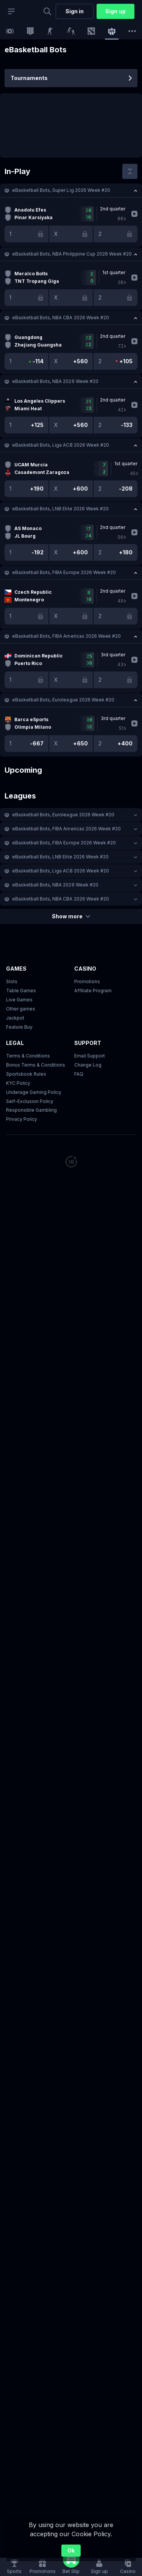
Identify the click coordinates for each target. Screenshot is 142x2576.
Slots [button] (11, 981)
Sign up (115, 11)
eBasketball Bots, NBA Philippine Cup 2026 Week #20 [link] (72, 254)
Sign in (75, 11)
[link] (10, 31)
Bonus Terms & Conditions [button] (35, 1065)
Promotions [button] (87, 981)
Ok (71, 2550)
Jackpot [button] (15, 1018)
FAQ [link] (78, 1074)
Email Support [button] (89, 1056)
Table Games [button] (21, 990)
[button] (71, 190)
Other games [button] (20, 1009)
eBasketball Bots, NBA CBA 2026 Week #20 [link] (60, 317)
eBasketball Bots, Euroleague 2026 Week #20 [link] (63, 700)
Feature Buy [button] (19, 1027)
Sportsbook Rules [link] (26, 1074)
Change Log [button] (87, 1065)
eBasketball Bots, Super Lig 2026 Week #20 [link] (61, 190)
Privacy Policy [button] (21, 1119)
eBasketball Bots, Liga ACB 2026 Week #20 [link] (60, 445)
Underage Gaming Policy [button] (33, 1092)
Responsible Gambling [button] (31, 1110)
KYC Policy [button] (18, 1083)
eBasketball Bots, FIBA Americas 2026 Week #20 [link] (66, 636)
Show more (71, 916)
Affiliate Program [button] (93, 990)
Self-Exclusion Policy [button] (29, 1101)
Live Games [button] (19, 999)
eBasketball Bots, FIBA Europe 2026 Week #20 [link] (64, 572)
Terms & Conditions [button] (28, 1056)
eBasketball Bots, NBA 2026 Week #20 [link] (55, 381)
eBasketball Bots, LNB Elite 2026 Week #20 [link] (60, 508)
